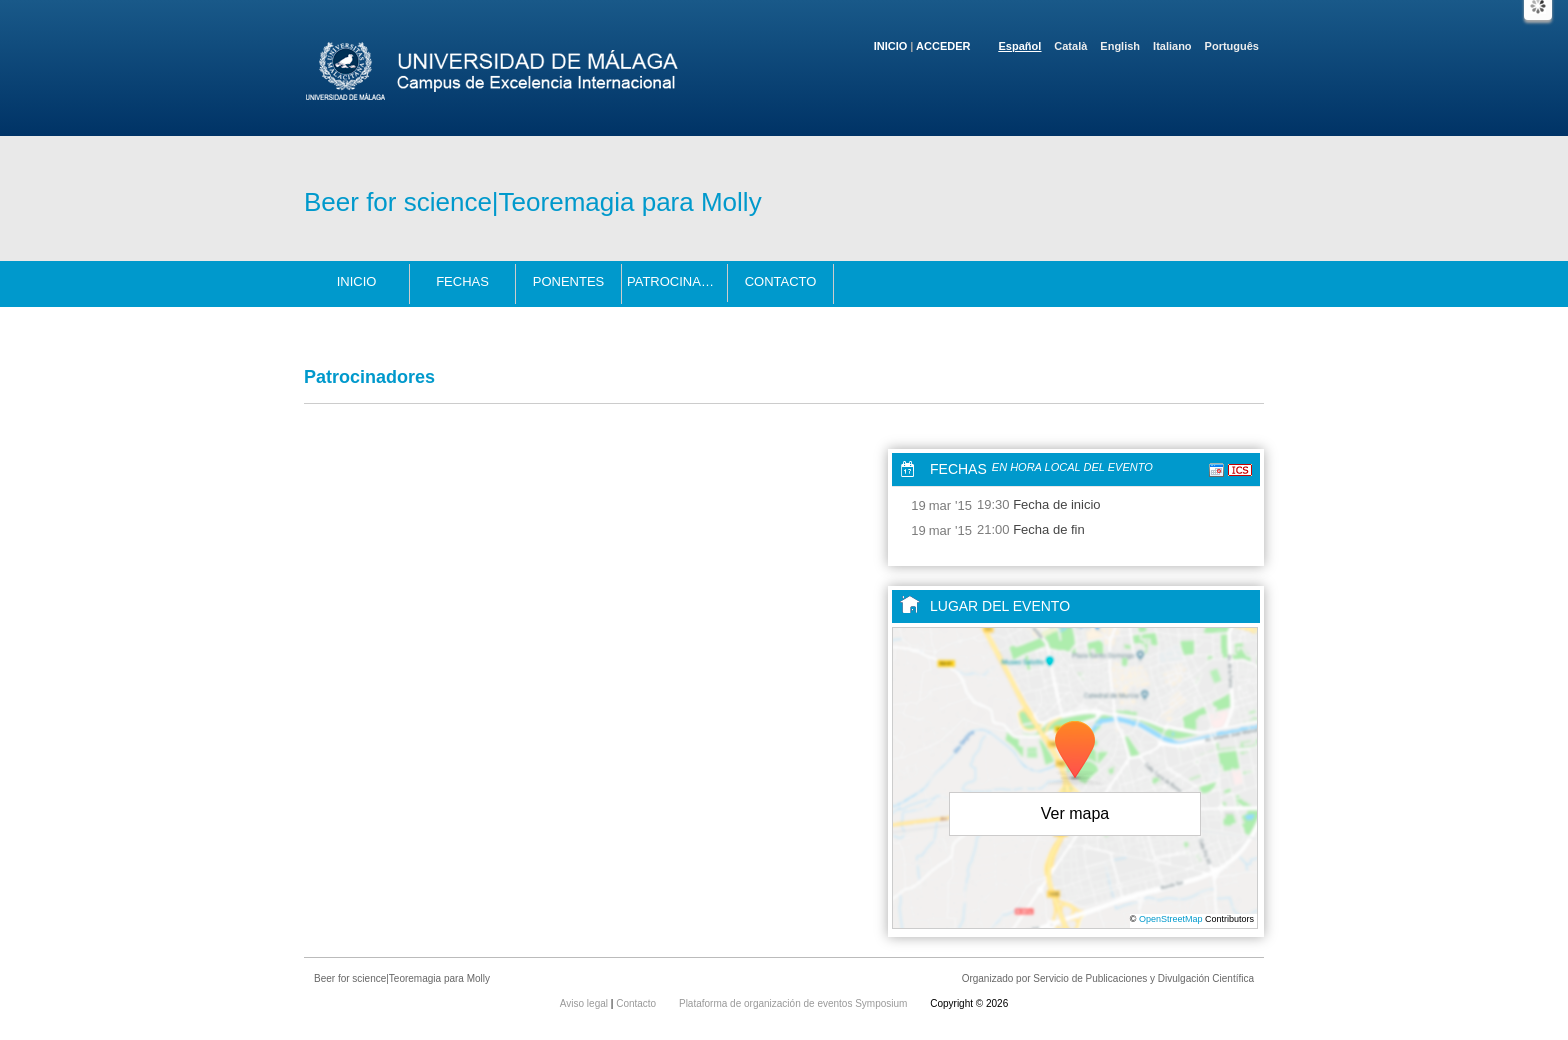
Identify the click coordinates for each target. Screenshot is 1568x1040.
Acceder (943, 46)
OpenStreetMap (1171, 919)
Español (1020, 46)
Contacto (781, 281)
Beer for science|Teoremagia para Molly (533, 202)
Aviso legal (585, 1003)
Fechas (462, 281)
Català (1070, 46)
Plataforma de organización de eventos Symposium (794, 1003)
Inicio (891, 46)
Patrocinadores (677, 281)
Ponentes (569, 281)
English (1120, 46)
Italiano (1172, 46)
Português (1232, 46)
